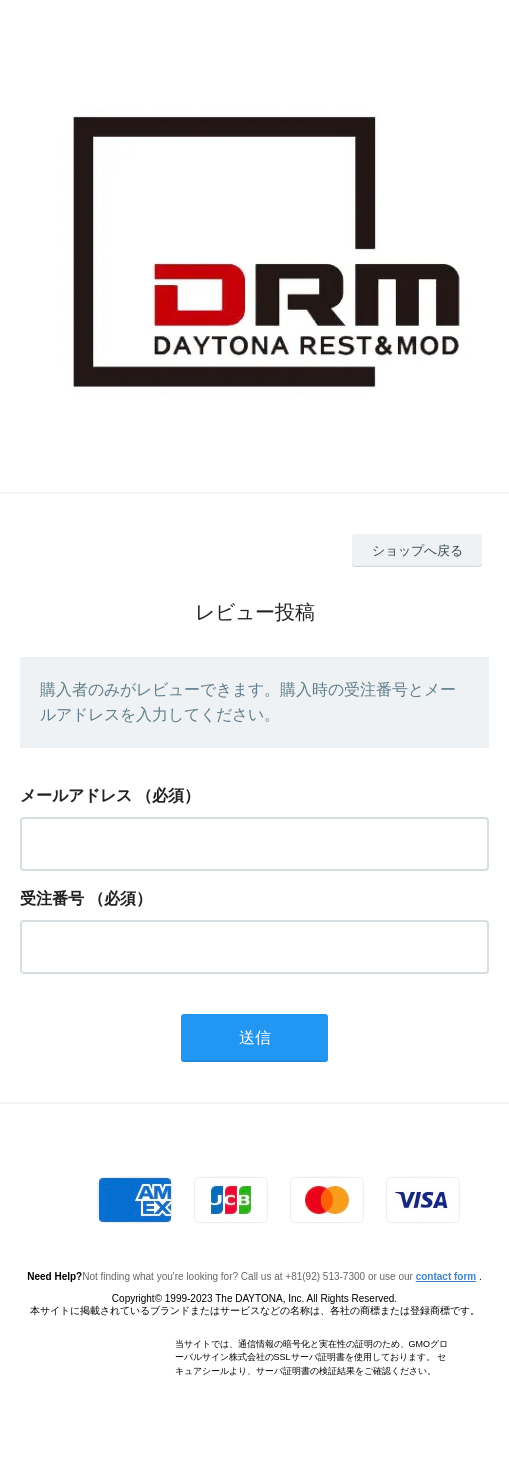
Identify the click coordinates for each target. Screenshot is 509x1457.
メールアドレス (76, 795)
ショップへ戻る (417, 550)
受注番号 (52, 898)
